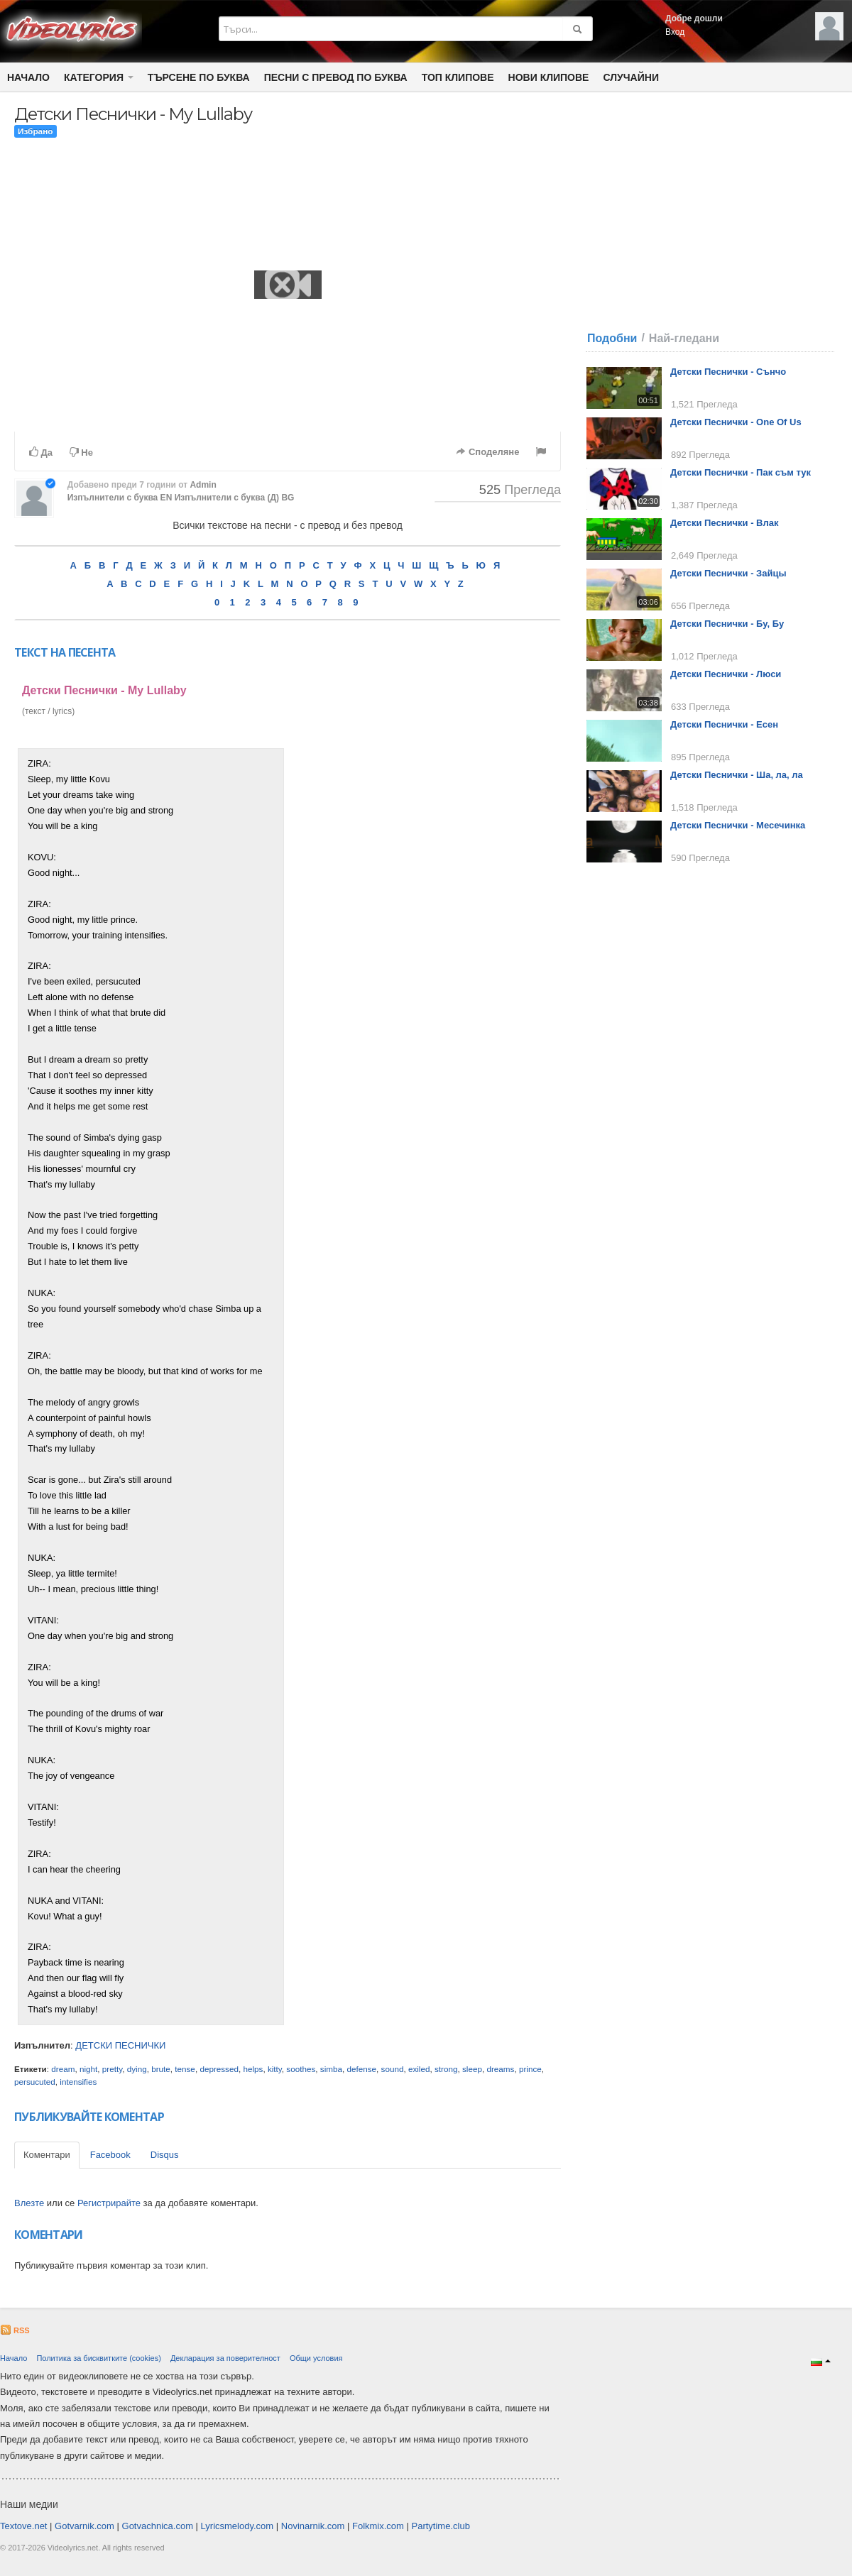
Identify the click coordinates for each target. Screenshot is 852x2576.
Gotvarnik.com (84, 2526)
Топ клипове (458, 77)
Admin (203, 485)
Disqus (165, 2154)
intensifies (78, 2081)
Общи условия (316, 2358)
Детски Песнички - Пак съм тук (740, 472)
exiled (419, 2068)
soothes (300, 2068)
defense (361, 2068)
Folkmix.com (378, 2526)
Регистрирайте (109, 2203)
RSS (15, 2330)
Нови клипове (548, 77)
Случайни (630, 77)
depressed (219, 2068)
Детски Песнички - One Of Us (736, 422)
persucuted (34, 2081)
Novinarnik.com (313, 2526)
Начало (28, 77)
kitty (275, 2068)
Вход (674, 32)
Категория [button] (98, 77)
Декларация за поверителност (225, 2358)
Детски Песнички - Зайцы (728, 573)
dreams (500, 2068)
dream (63, 2068)
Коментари (46, 2154)
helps (253, 2068)
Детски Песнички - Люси (725, 674)
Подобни (612, 338)
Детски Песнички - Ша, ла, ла (736, 774)
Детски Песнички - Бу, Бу (727, 623)
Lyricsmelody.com (237, 2526)
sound (392, 2068)
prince (530, 2068)
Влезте (29, 2203)
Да (41, 452)
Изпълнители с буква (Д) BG (235, 498)
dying (137, 2068)
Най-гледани (684, 338)
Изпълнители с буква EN (120, 498)
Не (81, 452)
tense (185, 2068)
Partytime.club (441, 2526)
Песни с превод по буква (336, 77)
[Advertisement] (424, 961)
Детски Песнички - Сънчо (728, 371)
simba (331, 2068)
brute (160, 2068)
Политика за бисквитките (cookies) (98, 2358)
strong (446, 2068)
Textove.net (24, 2526)
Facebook (110, 2154)
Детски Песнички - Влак (724, 522)
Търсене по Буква (199, 77)
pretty (112, 2068)
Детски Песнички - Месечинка (737, 825)
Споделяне (487, 451)
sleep (472, 2068)
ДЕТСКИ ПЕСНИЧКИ (120, 2045)
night (88, 2068)
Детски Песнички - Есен (724, 724)
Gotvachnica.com (157, 2526)
